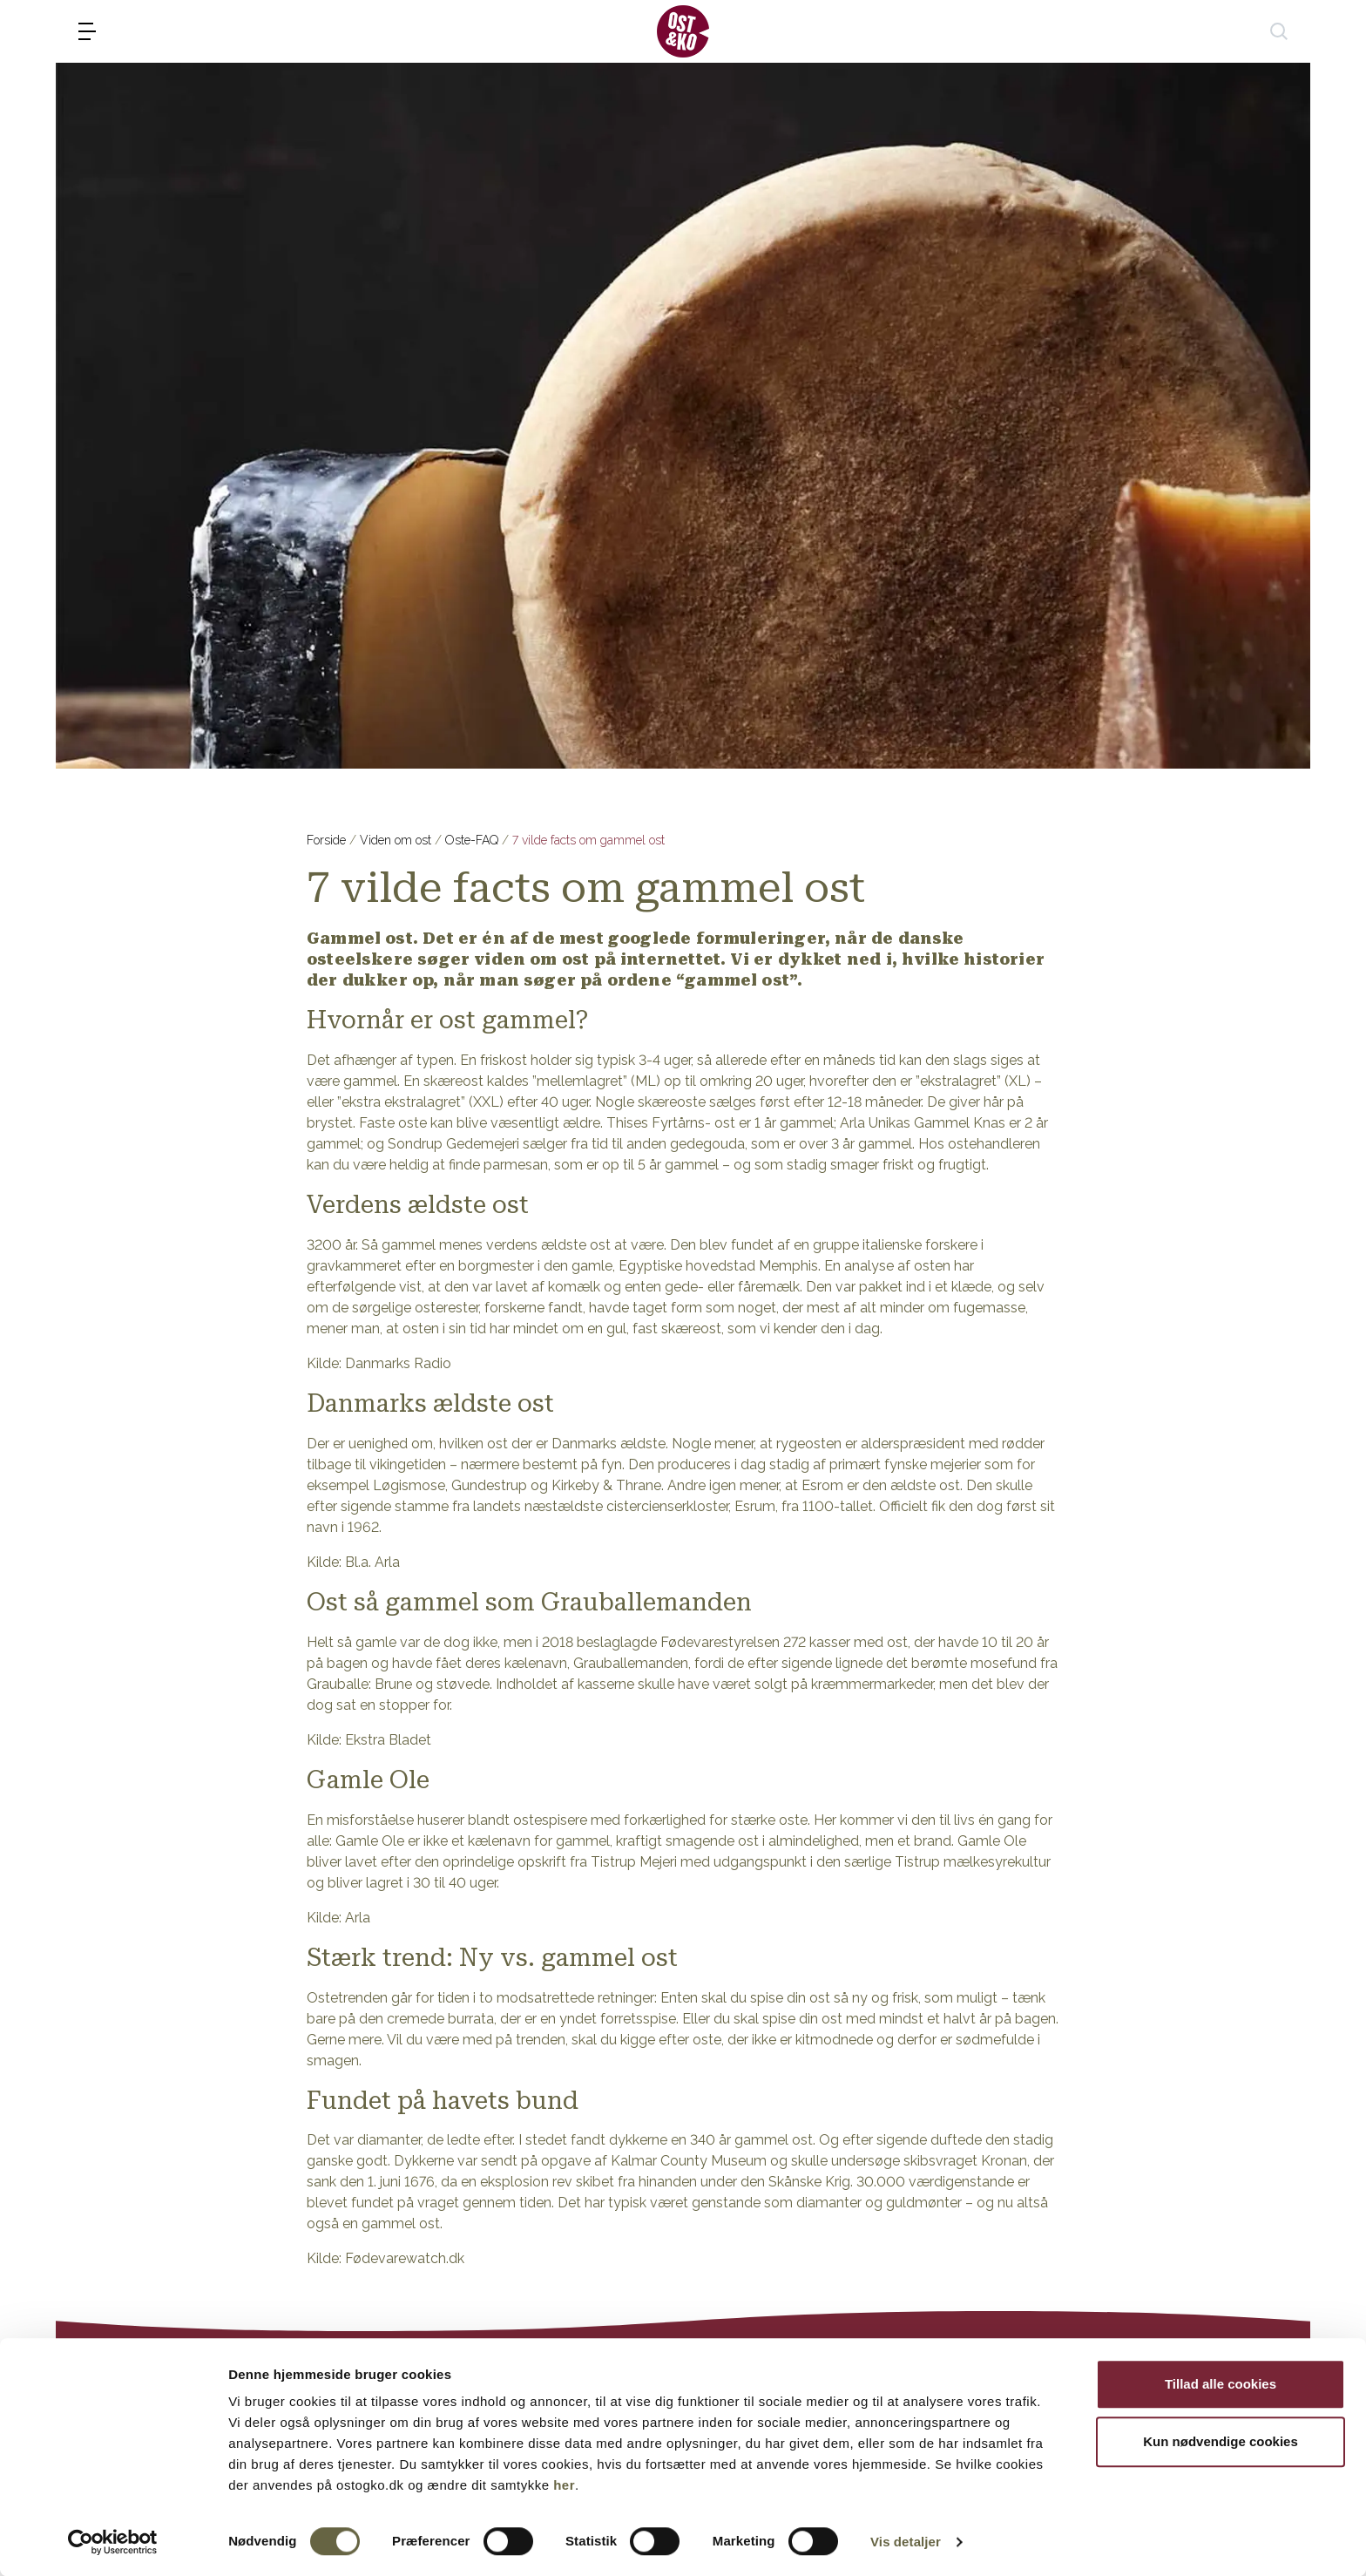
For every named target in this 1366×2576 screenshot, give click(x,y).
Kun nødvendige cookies (1220, 2441)
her (564, 2485)
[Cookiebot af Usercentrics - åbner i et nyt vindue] (113, 2542)
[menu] (87, 31)
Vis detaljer (905, 2541)
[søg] (1279, 31)
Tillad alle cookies (1220, 2383)
